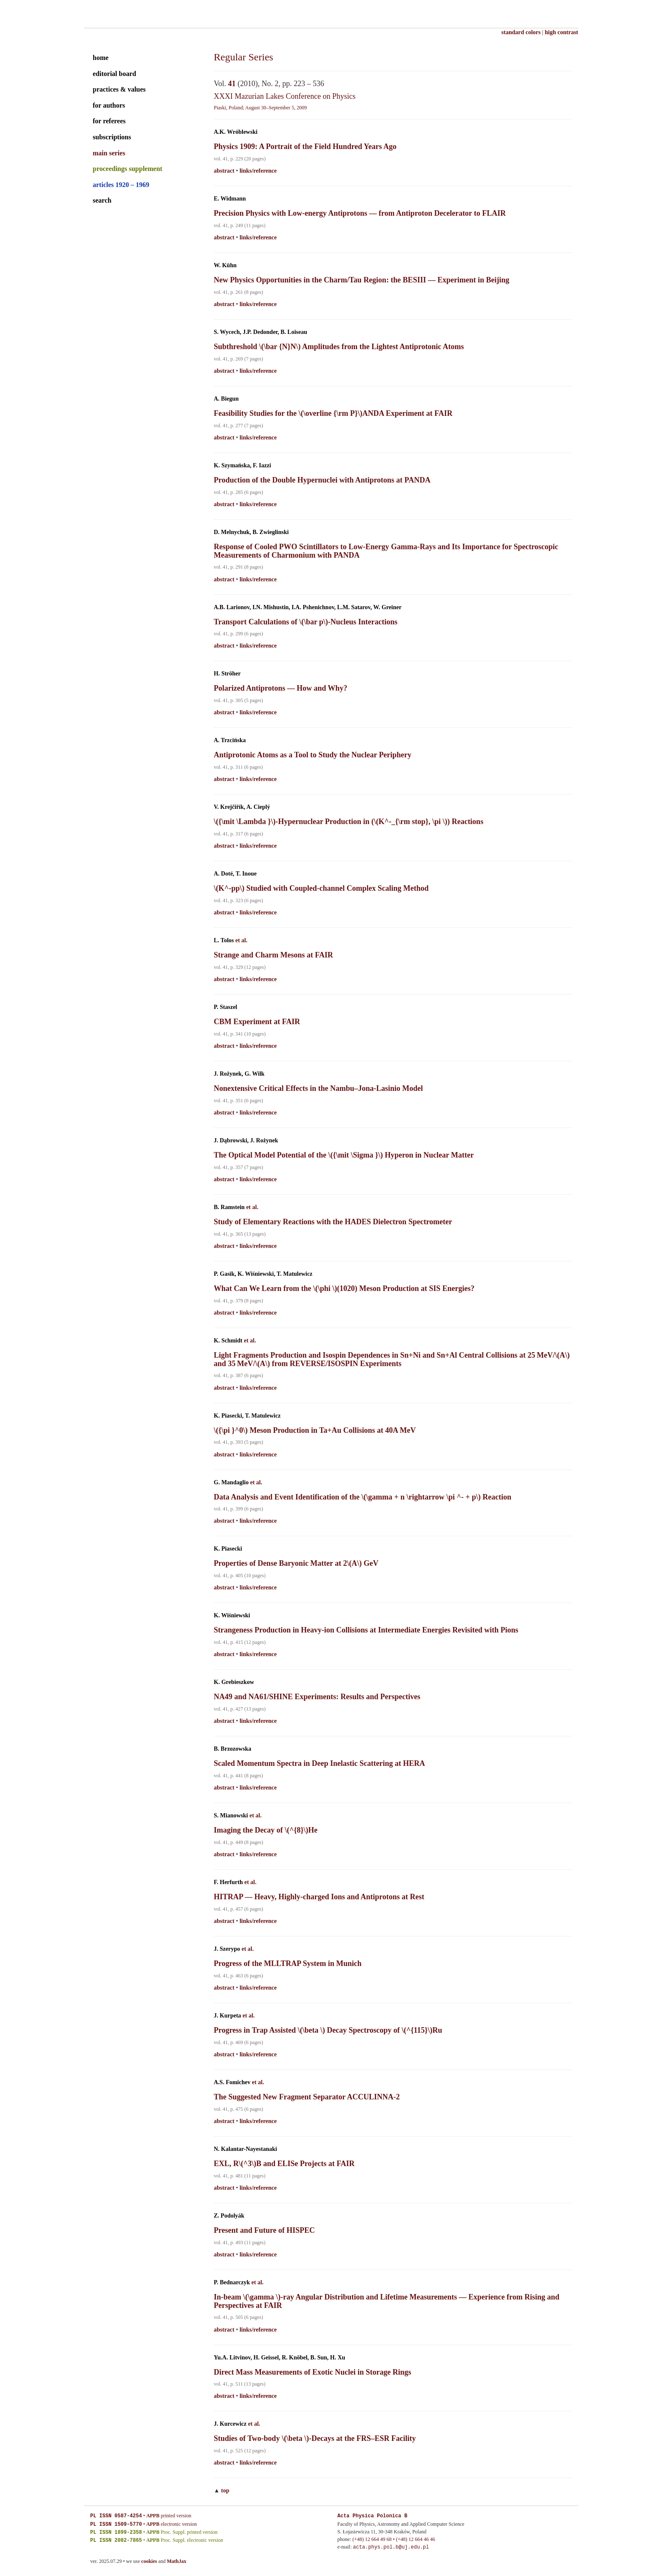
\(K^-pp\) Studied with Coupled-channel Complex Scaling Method (321, 888)
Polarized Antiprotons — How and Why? (280, 688)
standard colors (521, 32)
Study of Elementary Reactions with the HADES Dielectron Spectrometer (333, 1221)
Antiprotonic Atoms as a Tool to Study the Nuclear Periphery (312, 755)
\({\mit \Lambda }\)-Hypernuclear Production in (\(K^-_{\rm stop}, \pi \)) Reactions (348, 821)
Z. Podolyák (229, 2216)
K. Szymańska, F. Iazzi (242, 465)
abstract (224, 171)
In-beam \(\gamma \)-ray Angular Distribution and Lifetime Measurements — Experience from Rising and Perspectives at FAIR (386, 2301)
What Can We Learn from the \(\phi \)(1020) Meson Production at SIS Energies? (344, 1288)
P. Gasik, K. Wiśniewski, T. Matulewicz (263, 1274)
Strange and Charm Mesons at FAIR (273, 955)
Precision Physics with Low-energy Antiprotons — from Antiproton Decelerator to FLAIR (360, 213)
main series (109, 153)
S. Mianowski (231, 1815)
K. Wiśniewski (232, 1615)
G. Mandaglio (231, 1482)
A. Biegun (226, 399)
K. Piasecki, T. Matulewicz (247, 1416)
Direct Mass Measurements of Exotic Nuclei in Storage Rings (312, 2372)
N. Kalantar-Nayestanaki (245, 2149)
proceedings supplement (128, 168)
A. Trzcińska (230, 740)
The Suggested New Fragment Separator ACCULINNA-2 (307, 2097)
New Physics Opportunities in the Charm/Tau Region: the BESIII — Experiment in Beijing (361, 280)
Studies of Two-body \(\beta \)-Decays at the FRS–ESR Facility (315, 2438)
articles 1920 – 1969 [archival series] (121, 184)
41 (232, 83)
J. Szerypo (227, 1949)
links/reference (258, 171)
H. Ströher (227, 673)
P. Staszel (225, 1007)
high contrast (561, 32)
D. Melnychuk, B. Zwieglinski (251, 532)
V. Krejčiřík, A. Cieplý (242, 807)
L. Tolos (224, 940)
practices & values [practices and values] (119, 89)
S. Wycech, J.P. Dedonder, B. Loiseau (260, 332)
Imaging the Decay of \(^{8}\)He (266, 1830)
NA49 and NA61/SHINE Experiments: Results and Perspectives (317, 1696)
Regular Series (243, 57)
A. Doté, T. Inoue (235, 873)
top (225, 2490)
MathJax (176, 2561)
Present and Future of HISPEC (264, 2230)
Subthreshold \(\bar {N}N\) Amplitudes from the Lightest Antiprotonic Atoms (339, 346)
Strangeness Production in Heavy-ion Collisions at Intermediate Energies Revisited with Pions (366, 1630)
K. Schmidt (228, 1340)
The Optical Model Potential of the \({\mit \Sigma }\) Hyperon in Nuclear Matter (344, 1155)
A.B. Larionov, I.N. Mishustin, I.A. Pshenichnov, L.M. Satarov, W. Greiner (307, 607)
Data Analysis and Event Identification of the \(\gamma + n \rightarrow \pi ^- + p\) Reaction (362, 1497)
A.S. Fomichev (232, 2082)
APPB (152, 2516)
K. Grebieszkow (234, 1682)
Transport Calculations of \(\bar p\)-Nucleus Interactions (306, 622)
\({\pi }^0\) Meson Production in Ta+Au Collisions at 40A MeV (315, 1430)
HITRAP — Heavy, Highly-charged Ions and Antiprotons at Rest (319, 1897)
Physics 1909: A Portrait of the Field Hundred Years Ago (305, 146)
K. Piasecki (228, 1549)
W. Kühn (225, 265)
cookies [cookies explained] (149, 2561)
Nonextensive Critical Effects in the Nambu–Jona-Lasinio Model (318, 1088)
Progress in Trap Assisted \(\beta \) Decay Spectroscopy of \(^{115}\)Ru (328, 2030)
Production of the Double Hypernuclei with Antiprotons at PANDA (322, 480)
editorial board (114, 73)
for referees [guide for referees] (109, 121)
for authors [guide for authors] (109, 105)
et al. (241, 940)
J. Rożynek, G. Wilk (239, 1074)
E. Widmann (230, 198)
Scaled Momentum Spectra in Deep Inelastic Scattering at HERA (319, 1763)
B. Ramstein (229, 1207)
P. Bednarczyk (232, 2282)
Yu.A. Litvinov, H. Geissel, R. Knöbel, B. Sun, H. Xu (279, 2357)
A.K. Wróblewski (235, 132)
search (102, 200)
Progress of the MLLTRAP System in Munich (288, 1963)
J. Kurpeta (227, 2015)
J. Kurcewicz (230, 2424)
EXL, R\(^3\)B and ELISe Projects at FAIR (284, 2163)
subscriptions (112, 137)
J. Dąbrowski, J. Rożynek (246, 1140)
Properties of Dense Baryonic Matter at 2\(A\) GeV (296, 1563)
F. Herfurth (228, 1882)
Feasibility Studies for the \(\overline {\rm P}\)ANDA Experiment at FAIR (333, 413)
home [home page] (101, 57)
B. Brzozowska (232, 1749)
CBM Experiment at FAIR (257, 1021)
